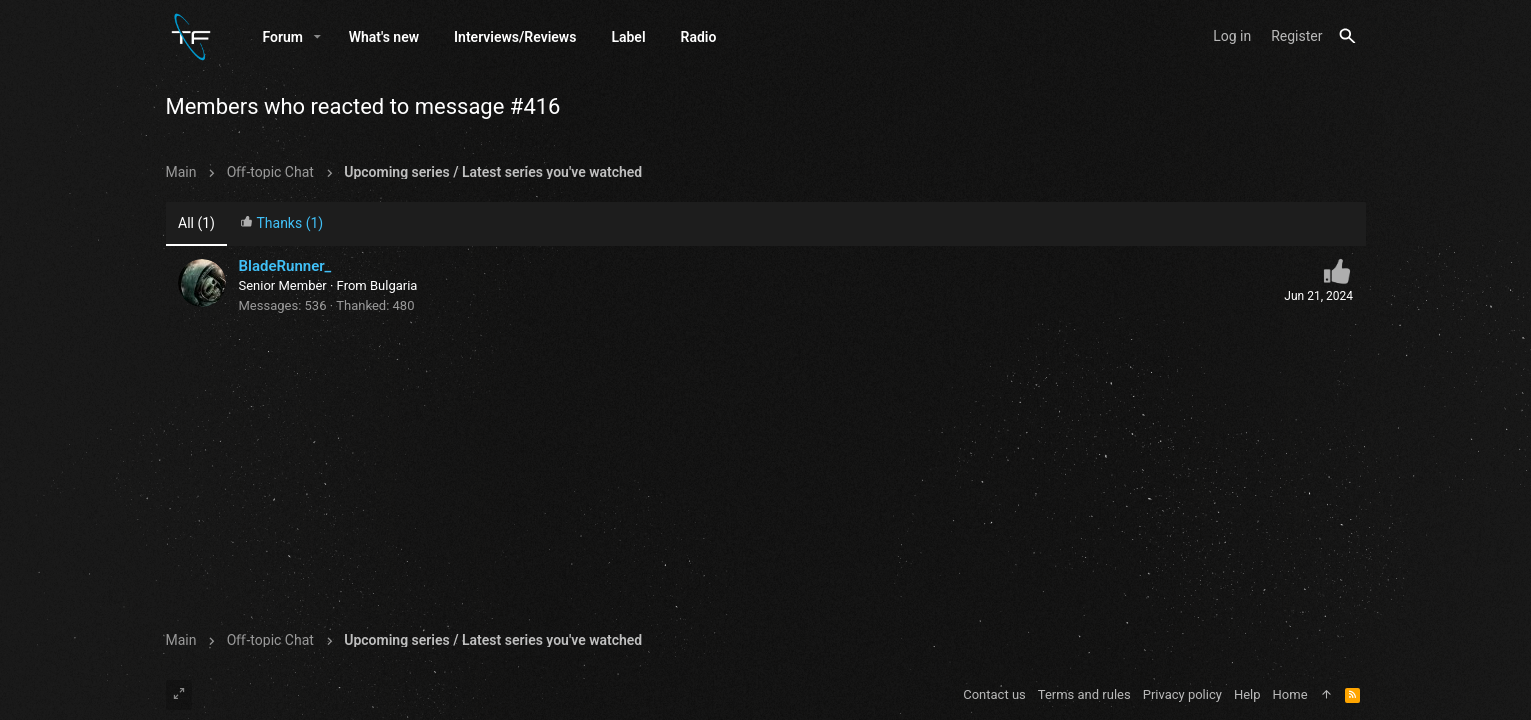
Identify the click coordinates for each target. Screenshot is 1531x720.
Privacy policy (1182, 694)
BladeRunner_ (285, 266)
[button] (317, 37)
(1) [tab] (196, 223)
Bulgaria (393, 285)
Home (1290, 694)
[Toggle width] (179, 695)
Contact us (994, 694)
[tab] (281, 224)
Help (1247, 694)
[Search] (1347, 36)
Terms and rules (1084, 694)
